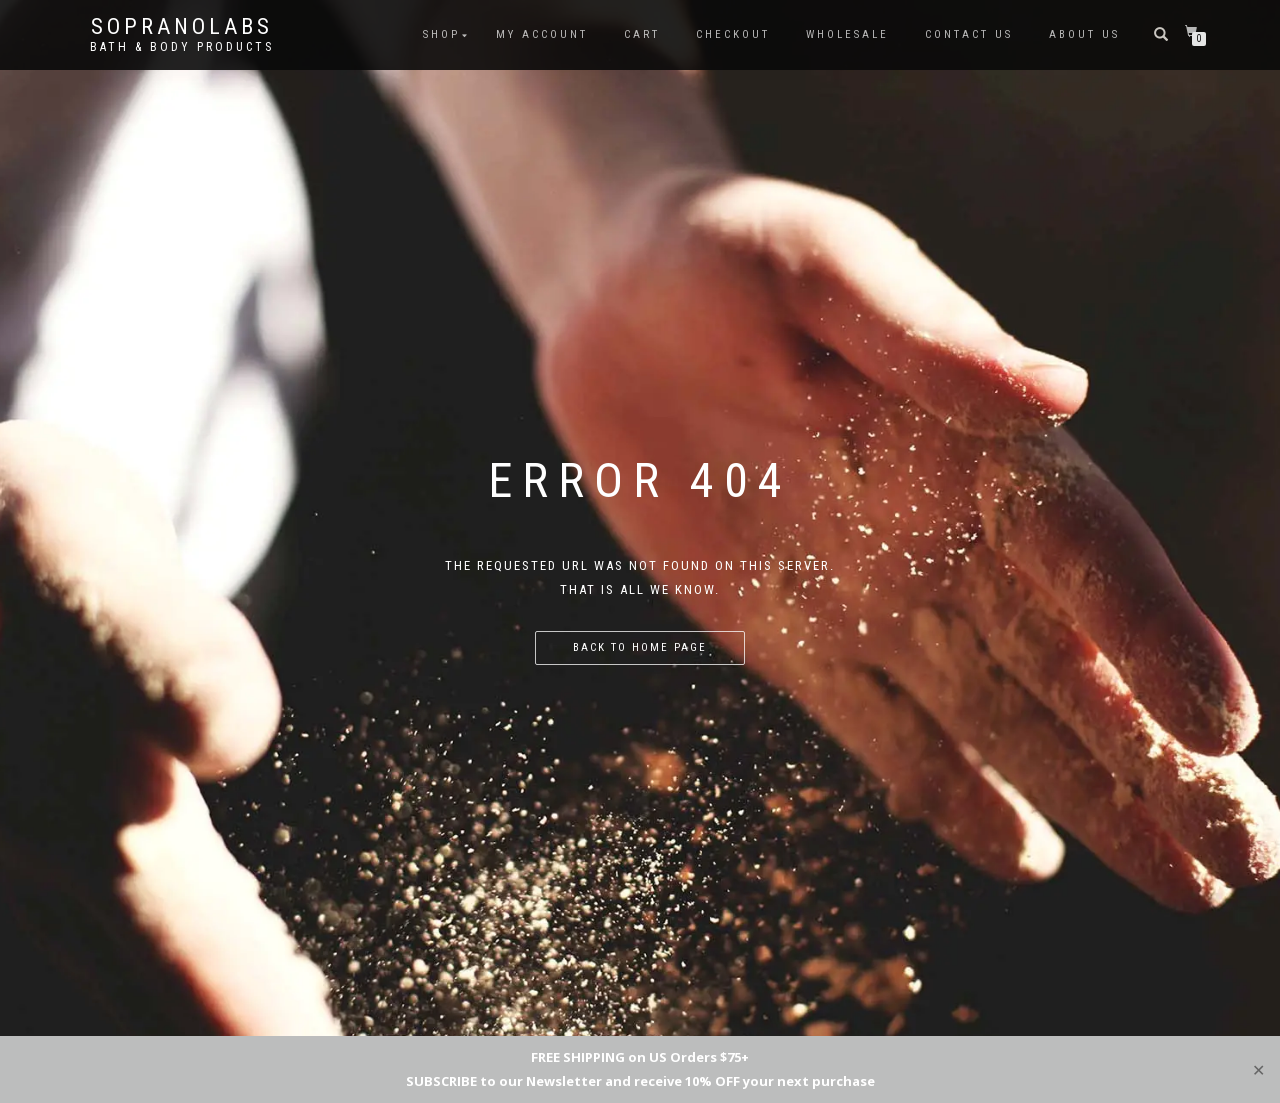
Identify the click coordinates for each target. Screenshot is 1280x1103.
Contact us (969, 34)
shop (441, 34)
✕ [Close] (1258, 1069)
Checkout (733, 34)
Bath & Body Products (182, 47)
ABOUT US (1084, 34)
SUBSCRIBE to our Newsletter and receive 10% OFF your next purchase (640, 1081)
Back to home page (640, 647)
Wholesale (847, 34)
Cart (642, 34)
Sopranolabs (182, 27)
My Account (542, 34)
